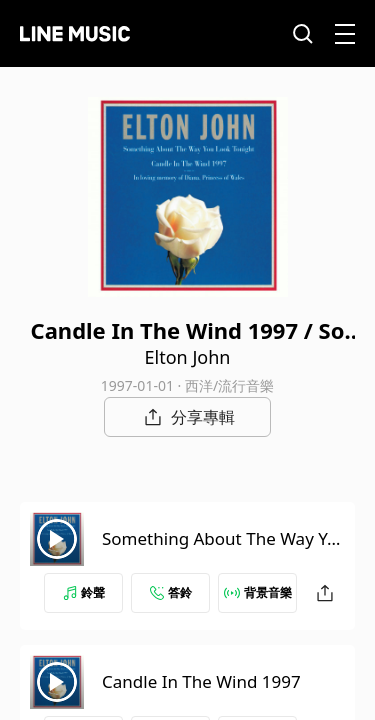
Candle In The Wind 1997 (201, 681)
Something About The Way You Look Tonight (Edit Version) (219, 550)
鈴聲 (84, 592)
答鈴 (171, 592)
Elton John (188, 357)
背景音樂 (258, 592)
